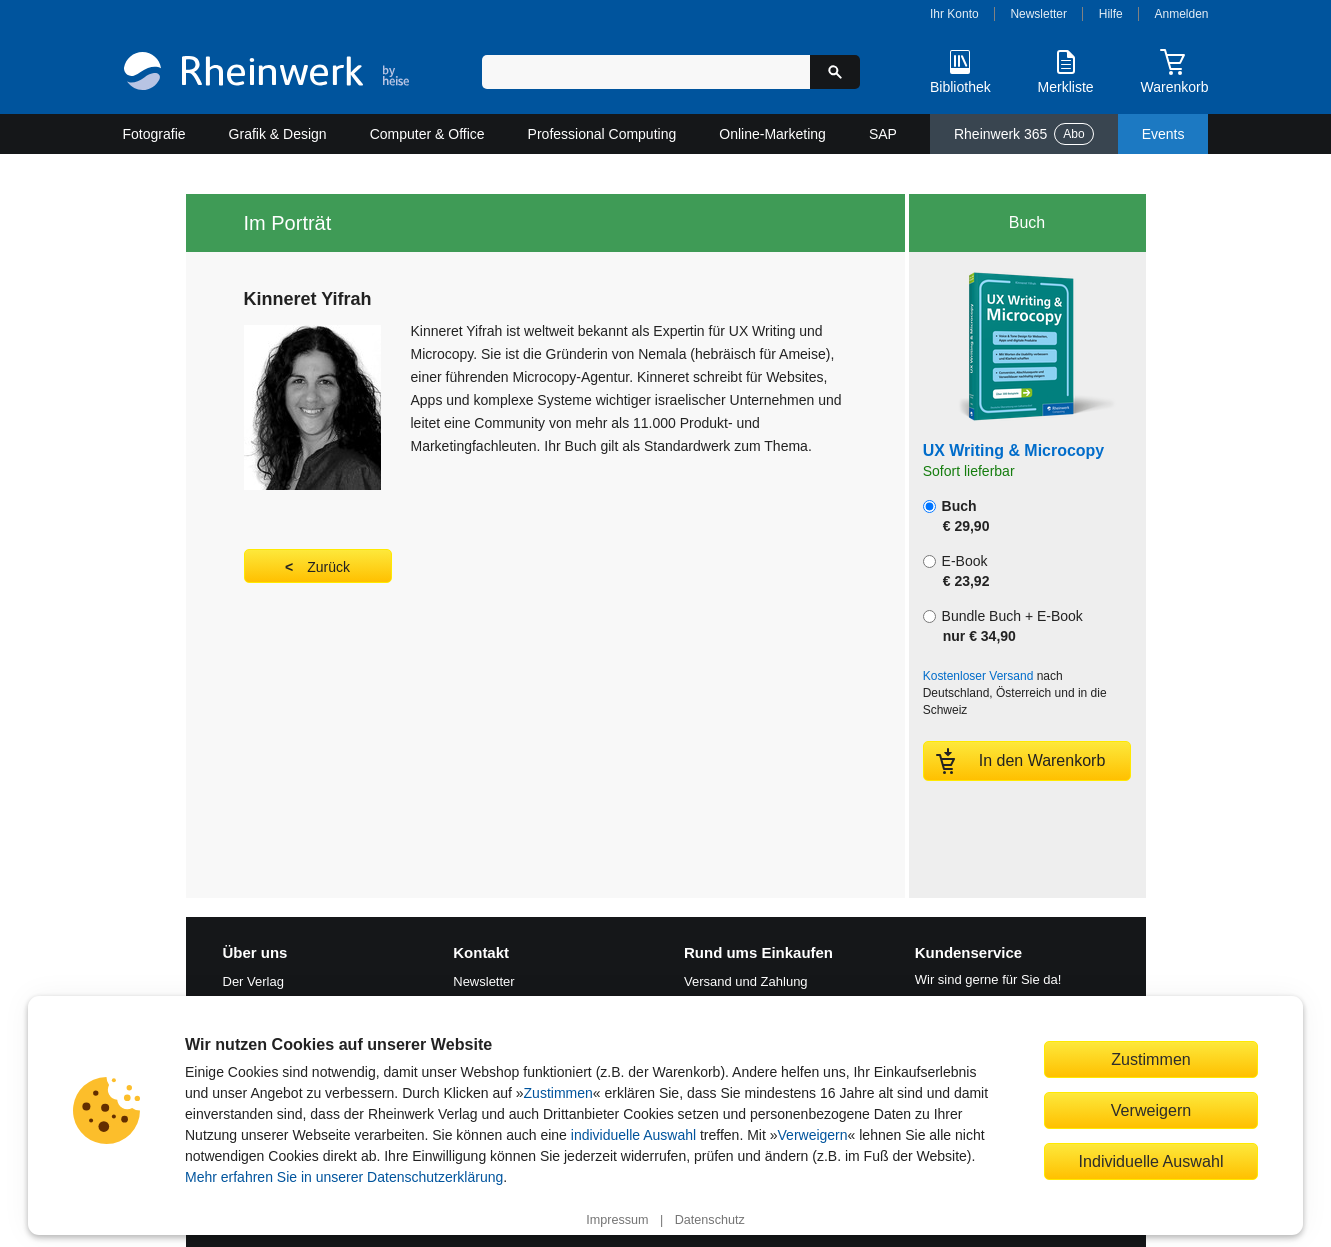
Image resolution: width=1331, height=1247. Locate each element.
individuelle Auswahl (633, 1135)
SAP (883, 134)
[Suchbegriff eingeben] (646, 72)
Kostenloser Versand (978, 676)
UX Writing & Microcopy (1013, 450)
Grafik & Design (278, 134)
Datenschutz (710, 1220)
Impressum (617, 1220)
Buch (956, 516)
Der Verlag (253, 981)
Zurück (328, 567)
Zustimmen (558, 1093)
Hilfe (1111, 14)
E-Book (956, 571)
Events (1163, 134)
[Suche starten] (835, 72)
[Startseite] (266, 73)
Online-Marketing (772, 134)
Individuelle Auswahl (1151, 1161)
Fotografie (154, 134)
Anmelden (1182, 14)
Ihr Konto (954, 14)
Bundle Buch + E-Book (1003, 626)
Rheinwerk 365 (1024, 134)
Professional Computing (602, 134)
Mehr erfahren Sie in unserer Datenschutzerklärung (344, 1177)
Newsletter (1038, 14)
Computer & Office (427, 134)
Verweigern (813, 1135)
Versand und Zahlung (746, 981)
